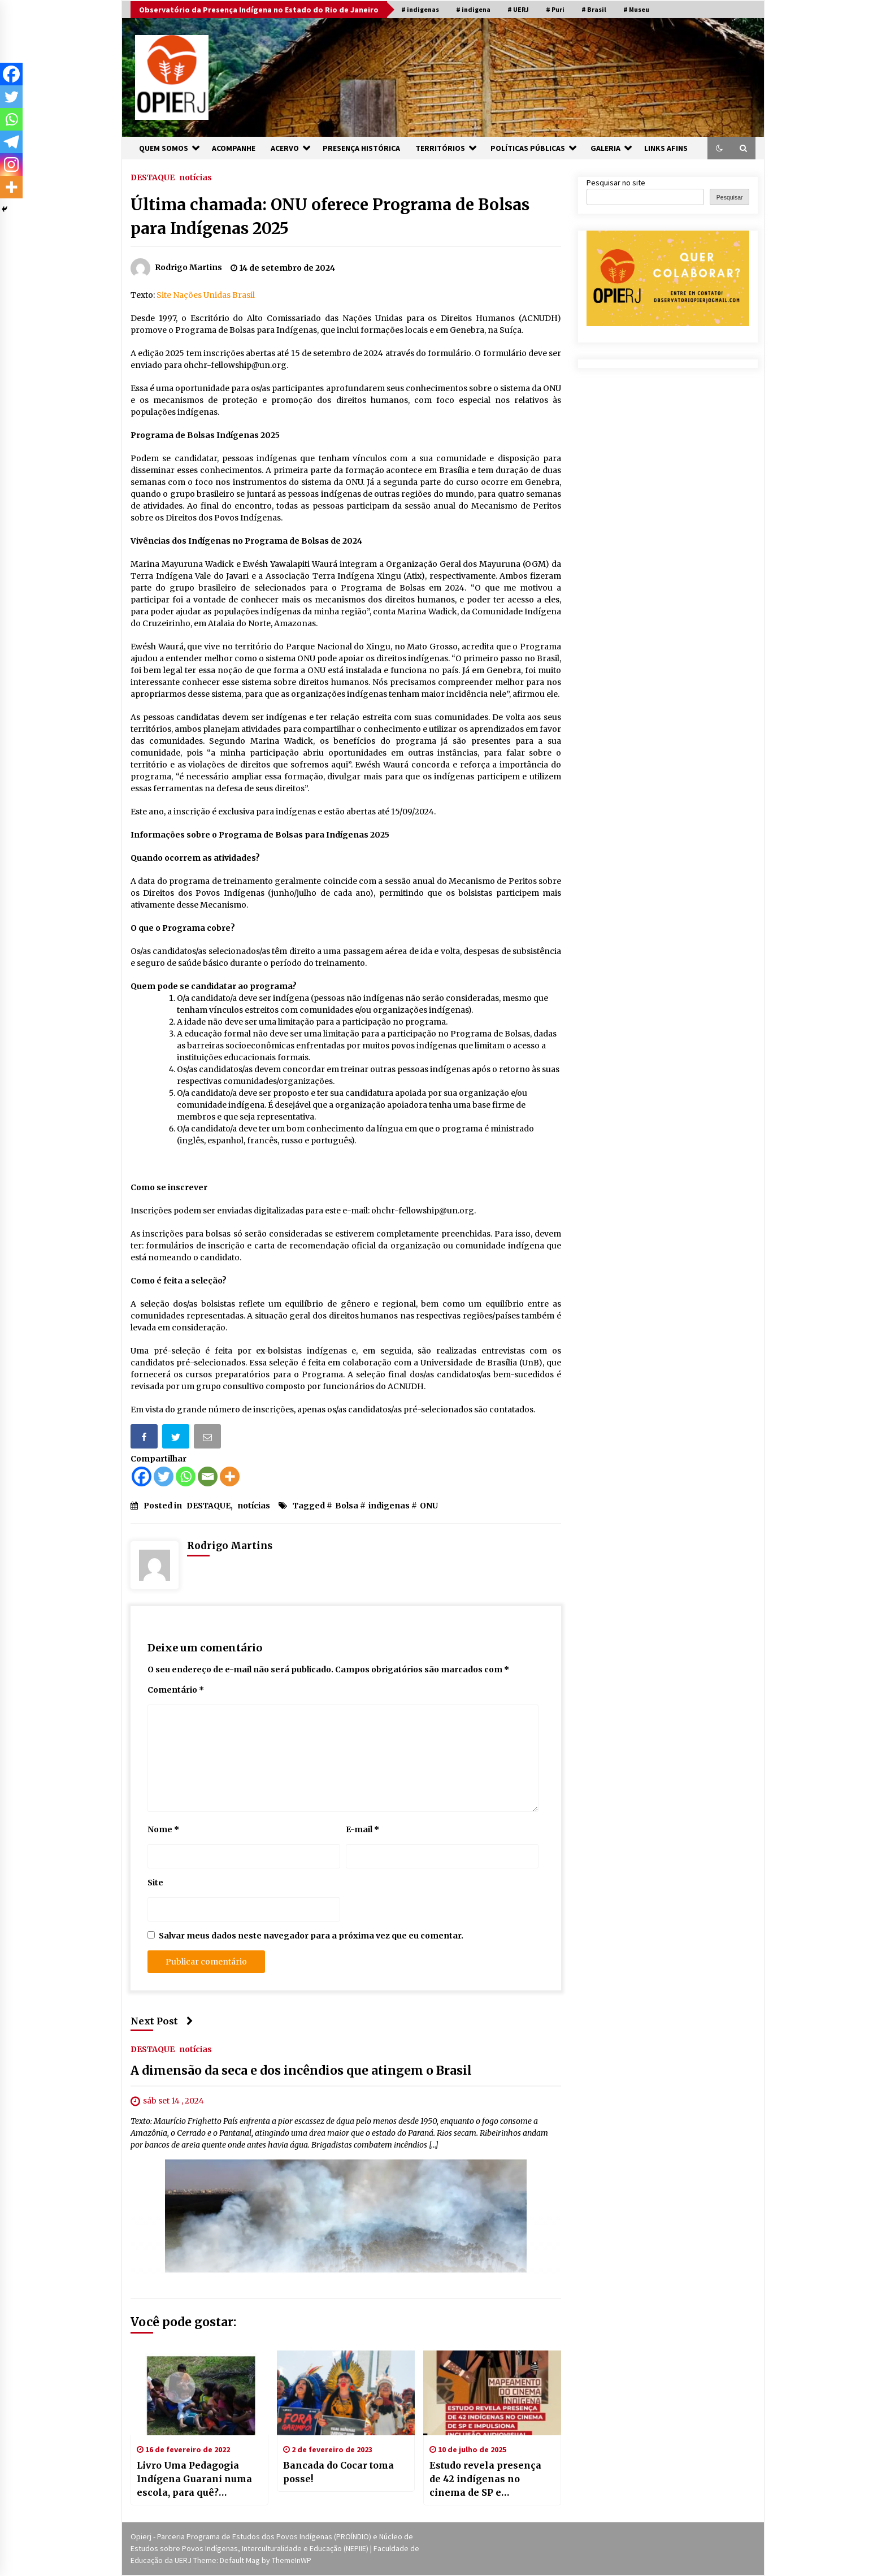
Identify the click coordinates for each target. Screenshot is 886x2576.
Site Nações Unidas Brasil (206, 295)
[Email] (208, 1476)
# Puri (555, 9)
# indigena (473, 9)
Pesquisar (729, 197)
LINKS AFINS (666, 148)
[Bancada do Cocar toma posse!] (346, 2393)
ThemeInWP (291, 2560)
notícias (195, 176)
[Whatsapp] (186, 1476)
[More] (230, 1476)
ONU (429, 1506)
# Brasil (593, 9)
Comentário (175, 1690)
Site (155, 1882)
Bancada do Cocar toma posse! (338, 2472)
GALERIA (605, 148)
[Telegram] (11, 142)
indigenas (389, 1506)
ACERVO (285, 148)
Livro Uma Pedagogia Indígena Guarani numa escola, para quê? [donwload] (194, 2479)
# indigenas (420, 9)
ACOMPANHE (233, 148)
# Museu (636, 9)
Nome (163, 1829)
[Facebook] (141, 1476)
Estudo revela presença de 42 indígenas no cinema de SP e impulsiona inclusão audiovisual (485, 2479)
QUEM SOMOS (163, 148)
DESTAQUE (153, 176)
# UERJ (518, 9)
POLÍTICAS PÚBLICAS (527, 148)
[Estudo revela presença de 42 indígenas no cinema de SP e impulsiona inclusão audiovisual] (492, 2393)
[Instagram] (11, 164)
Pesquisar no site (616, 182)
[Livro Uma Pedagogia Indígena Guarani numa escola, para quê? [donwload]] (199, 2393)
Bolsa (346, 1506)
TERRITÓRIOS (440, 148)
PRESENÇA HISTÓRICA (361, 148)
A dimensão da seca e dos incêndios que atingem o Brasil (301, 2071)
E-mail (362, 1829)
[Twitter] (163, 1476)
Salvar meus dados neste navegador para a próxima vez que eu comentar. (311, 1936)
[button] (719, 148)
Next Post (162, 2021)
